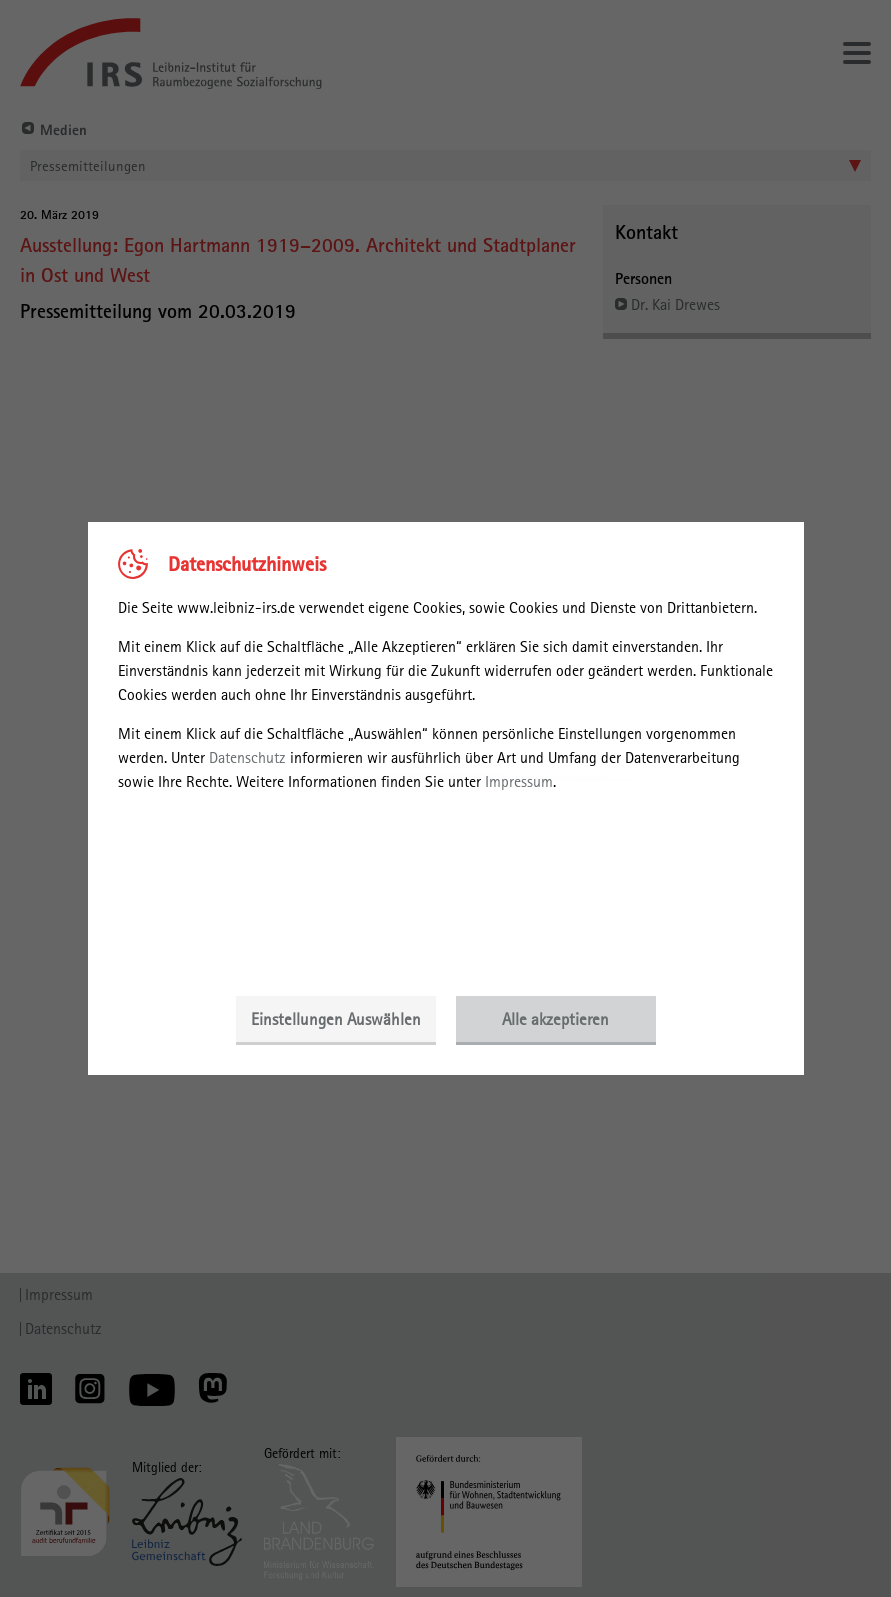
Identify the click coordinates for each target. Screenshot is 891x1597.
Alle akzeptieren (555, 1019)
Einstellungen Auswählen (336, 1019)
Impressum (519, 781)
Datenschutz (247, 757)
